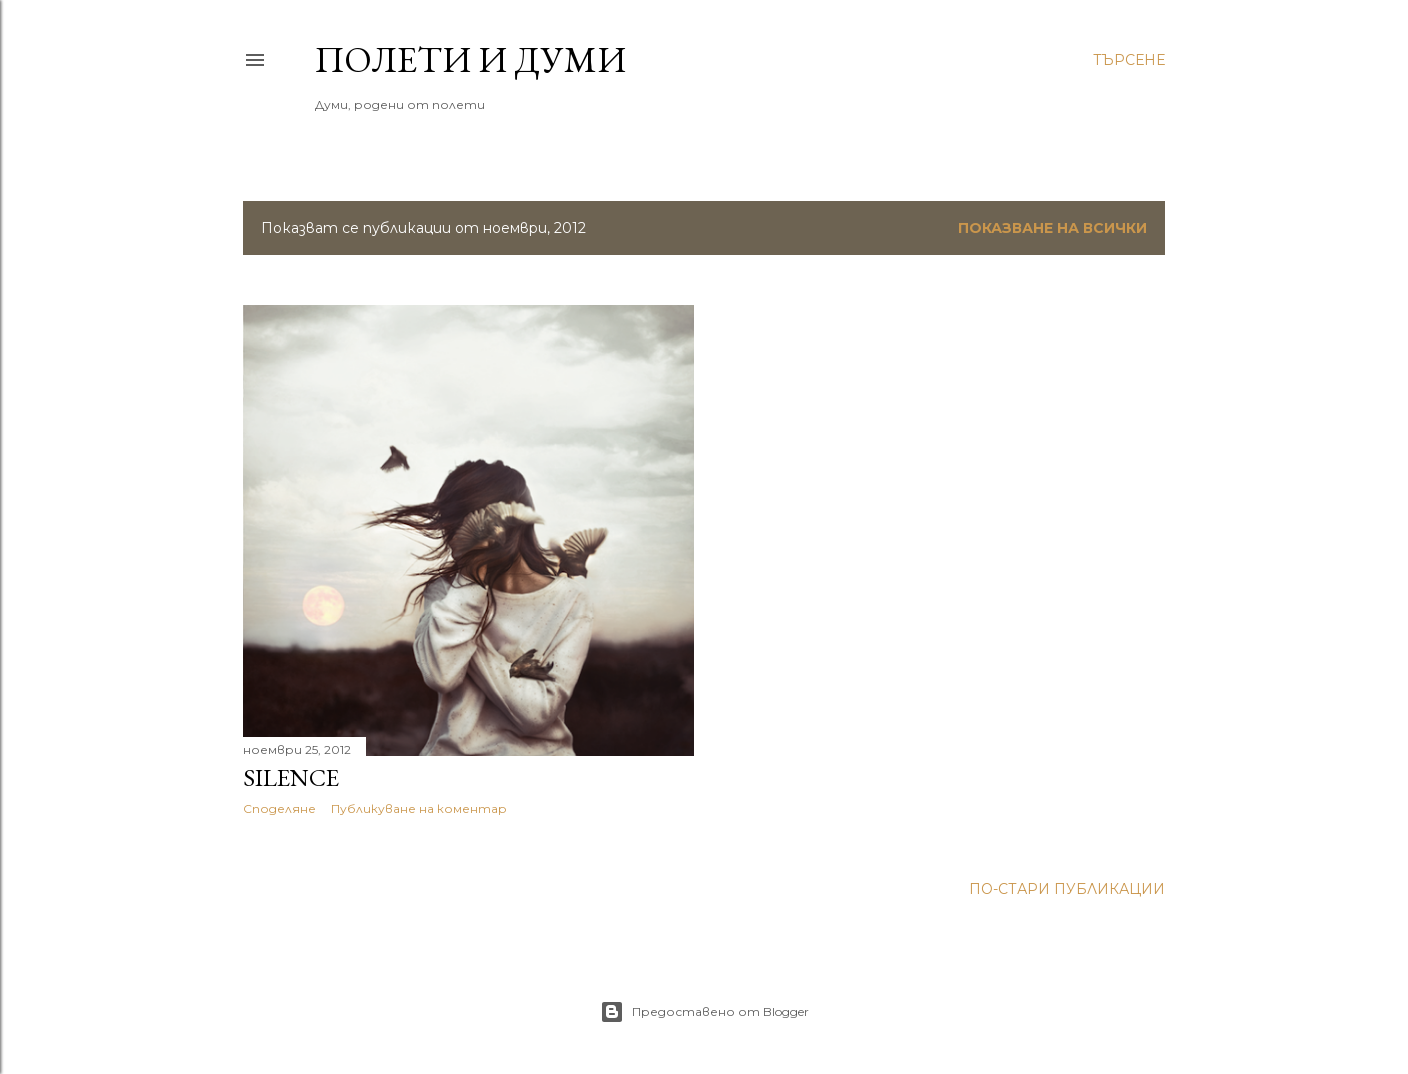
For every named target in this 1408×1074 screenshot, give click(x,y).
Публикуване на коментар (419, 808)
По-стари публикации (1067, 889)
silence (291, 777)
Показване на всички (1052, 228)
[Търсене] (1129, 60)
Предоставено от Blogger (704, 1012)
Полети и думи (470, 59)
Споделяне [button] (279, 808)
